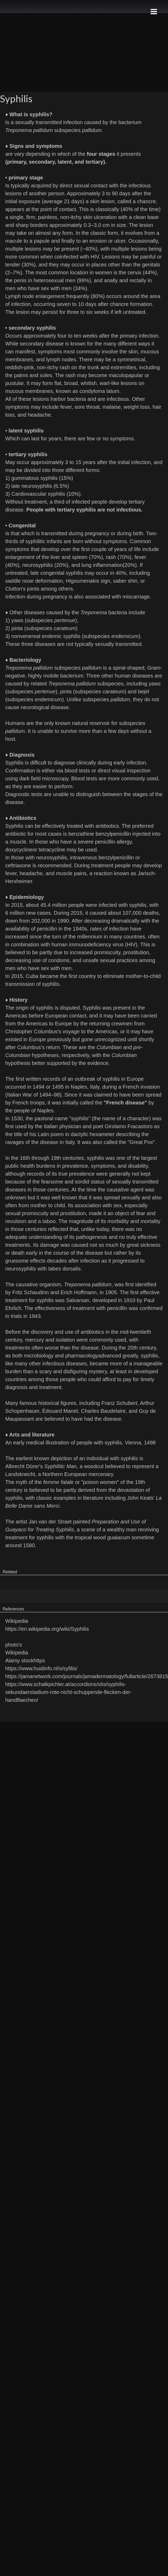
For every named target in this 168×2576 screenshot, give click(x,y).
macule (13, 241)
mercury (34, 1340)
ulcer (119, 241)
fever (66, 407)
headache (39, 415)
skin (133, 351)
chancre (146, 201)
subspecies (67, 130)
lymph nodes (61, 359)
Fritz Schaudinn (30, 1292)
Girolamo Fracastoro (128, 1126)
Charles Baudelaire (103, 1411)
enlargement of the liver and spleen (46, 557)
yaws (17, 620)
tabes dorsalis (64, 1269)
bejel (143, 691)
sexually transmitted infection (49, 122)
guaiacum (118, 1537)
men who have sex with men (38, 288)
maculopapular (126, 375)
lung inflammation (102, 565)
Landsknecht (20, 1474)
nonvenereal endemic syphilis (45, 636)
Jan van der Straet (50, 1522)
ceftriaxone (18, 865)
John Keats (140, 1498)
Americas (106, 1031)
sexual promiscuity (27, 1213)
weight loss (137, 407)
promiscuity (107, 952)
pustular (14, 383)
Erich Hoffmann (78, 1292)
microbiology (38, 1355)
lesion (22, 312)
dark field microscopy (43, 778)
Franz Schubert (119, 1403)
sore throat (87, 407)
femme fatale (58, 1482)
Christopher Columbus (31, 1031)
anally (111, 280)
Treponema (93, 612)
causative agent (125, 1189)
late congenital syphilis (56, 573)
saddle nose (19, 581)
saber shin (125, 581)
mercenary (101, 1474)
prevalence (75, 1166)
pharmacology (81, 1355)
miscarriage (136, 597)
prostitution (136, 952)
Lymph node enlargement (35, 296)
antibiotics (107, 826)
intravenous (83, 857)
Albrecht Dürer (22, 1466)
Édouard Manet (60, 1411)
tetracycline (52, 850)
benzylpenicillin (116, 857)
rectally (138, 280)
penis (20, 280)
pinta (17, 628)
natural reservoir (91, 723)
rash (65, 367)
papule (42, 241)
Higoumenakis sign (88, 581)
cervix (134, 272)
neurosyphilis (36, 486)
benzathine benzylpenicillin (99, 834)
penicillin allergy (113, 842)
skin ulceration (100, 217)
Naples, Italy (85, 1087)
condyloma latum (99, 391)
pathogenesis (91, 1237)
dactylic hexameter (93, 1134)
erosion (98, 241)
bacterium (129, 122)
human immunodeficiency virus (88, 944)
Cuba (32, 976)
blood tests (77, 770)
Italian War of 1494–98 (33, 1095)
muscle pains (71, 873)
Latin (43, 1134)
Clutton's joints (22, 589)
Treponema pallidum (29, 130)
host (10, 739)
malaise (112, 407)
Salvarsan (77, 1300)
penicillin (117, 1308)
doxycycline (18, 850)
